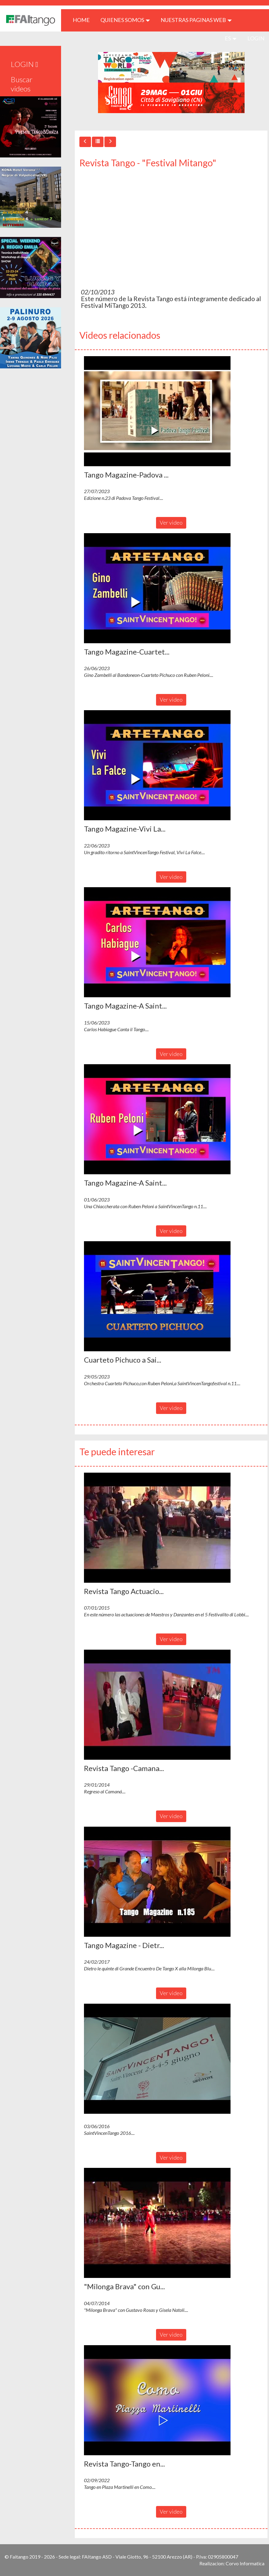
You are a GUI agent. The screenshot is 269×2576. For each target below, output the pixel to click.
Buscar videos (22, 84)
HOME (83, 19)
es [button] (231, 38)
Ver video (171, 522)
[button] (157, 411)
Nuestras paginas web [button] (196, 20)
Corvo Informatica (245, 2563)
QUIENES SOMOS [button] (125, 20)
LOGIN (255, 38)
